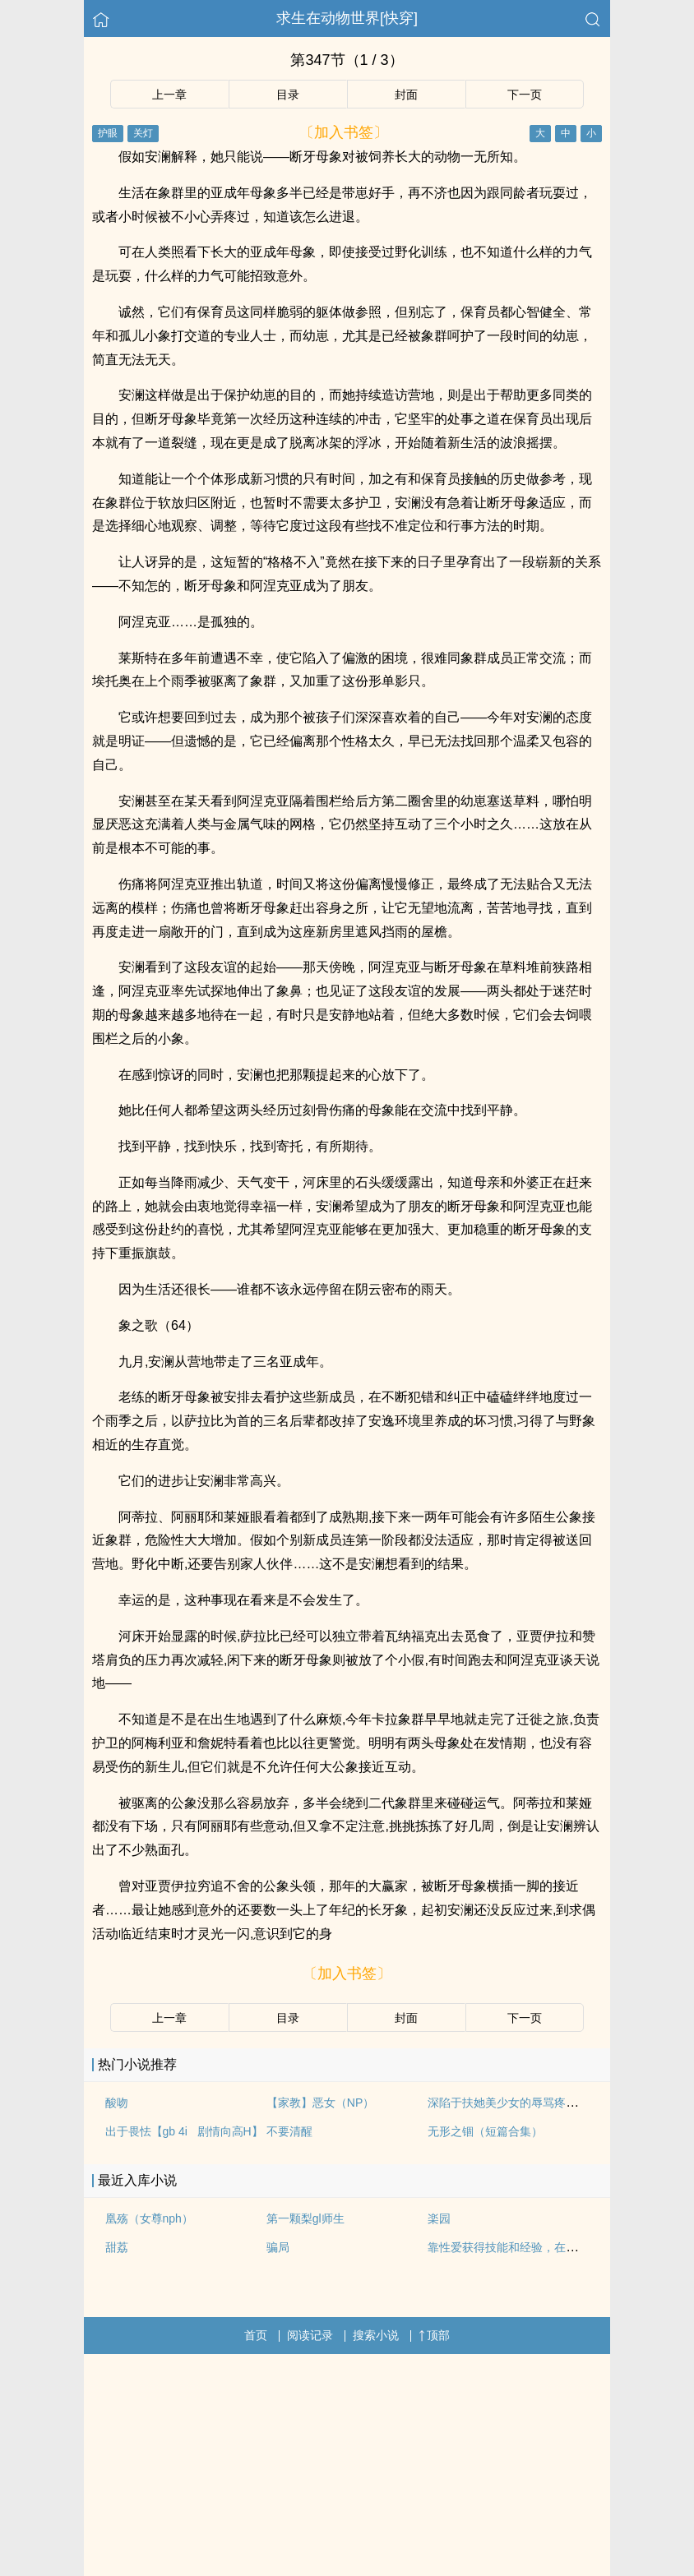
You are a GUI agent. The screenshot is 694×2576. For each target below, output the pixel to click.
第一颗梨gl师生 (305, 2218)
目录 (287, 94)
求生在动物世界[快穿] (347, 18)
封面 (406, 94)
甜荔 (116, 2247)
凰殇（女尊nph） (149, 2218)
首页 (255, 2335)
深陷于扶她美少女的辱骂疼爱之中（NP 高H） (545, 2102)
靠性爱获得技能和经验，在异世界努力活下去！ (548, 2247)
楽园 (439, 2218)
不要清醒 (289, 2131)
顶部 (434, 2335)
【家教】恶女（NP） (320, 2102)
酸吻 (116, 2102)
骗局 (277, 2247)
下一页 (524, 94)
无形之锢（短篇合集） (485, 2131)
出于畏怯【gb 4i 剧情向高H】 (184, 2131)
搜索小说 (376, 2335)
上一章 (169, 94)
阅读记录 (310, 2335)
